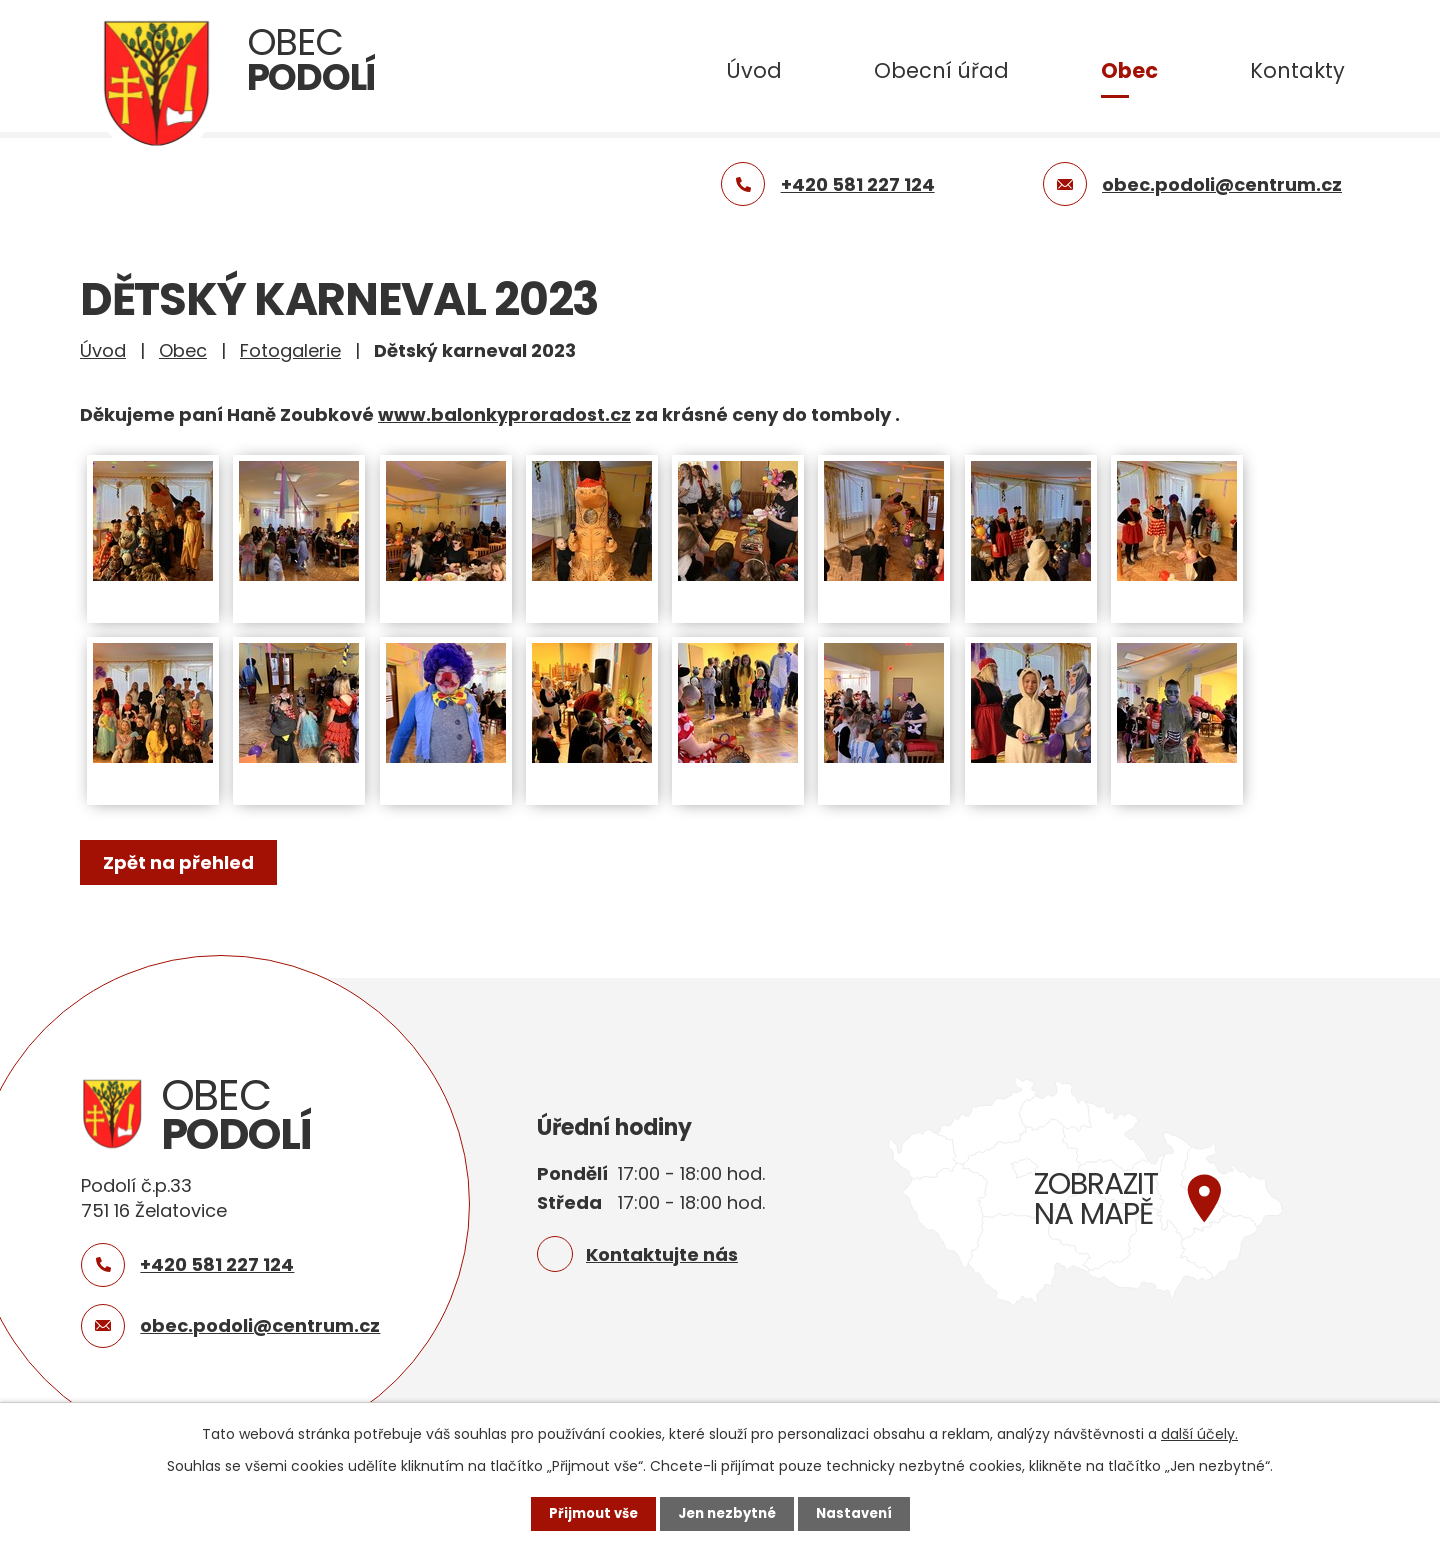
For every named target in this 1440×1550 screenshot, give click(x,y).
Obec (1129, 70)
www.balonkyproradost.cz (504, 414)
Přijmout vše (587, 1513)
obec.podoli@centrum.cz (260, 1325)
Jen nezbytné (727, 1513)
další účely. (1199, 1433)
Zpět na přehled (182, 862)
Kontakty (1297, 70)
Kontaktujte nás (662, 1254)
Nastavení (860, 1513)
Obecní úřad (941, 70)
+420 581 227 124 (217, 1264)
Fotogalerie (290, 350)
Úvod (754, 70)
